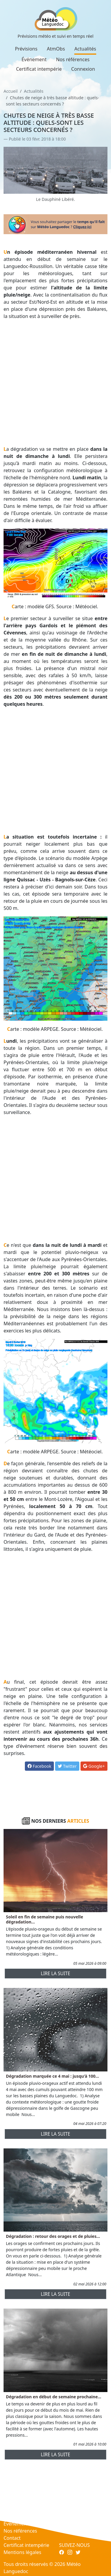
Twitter (67, 1766)
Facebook (39, 1766)
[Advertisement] (55, 382)
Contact (12, 2538)
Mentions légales (22, 2552)
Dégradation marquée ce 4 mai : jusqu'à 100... (52, 2076)
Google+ (94, 1766)
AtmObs (56, 48)
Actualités (85, 48)
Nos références (72, 59)
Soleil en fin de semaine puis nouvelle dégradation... (44, 1919)
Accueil (10, 91)
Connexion (83, 69)
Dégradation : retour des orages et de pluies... (53, 2236)
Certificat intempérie (39, 69)
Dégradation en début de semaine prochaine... (53, 2396)
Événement (34, 59)
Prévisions (26, 48)
